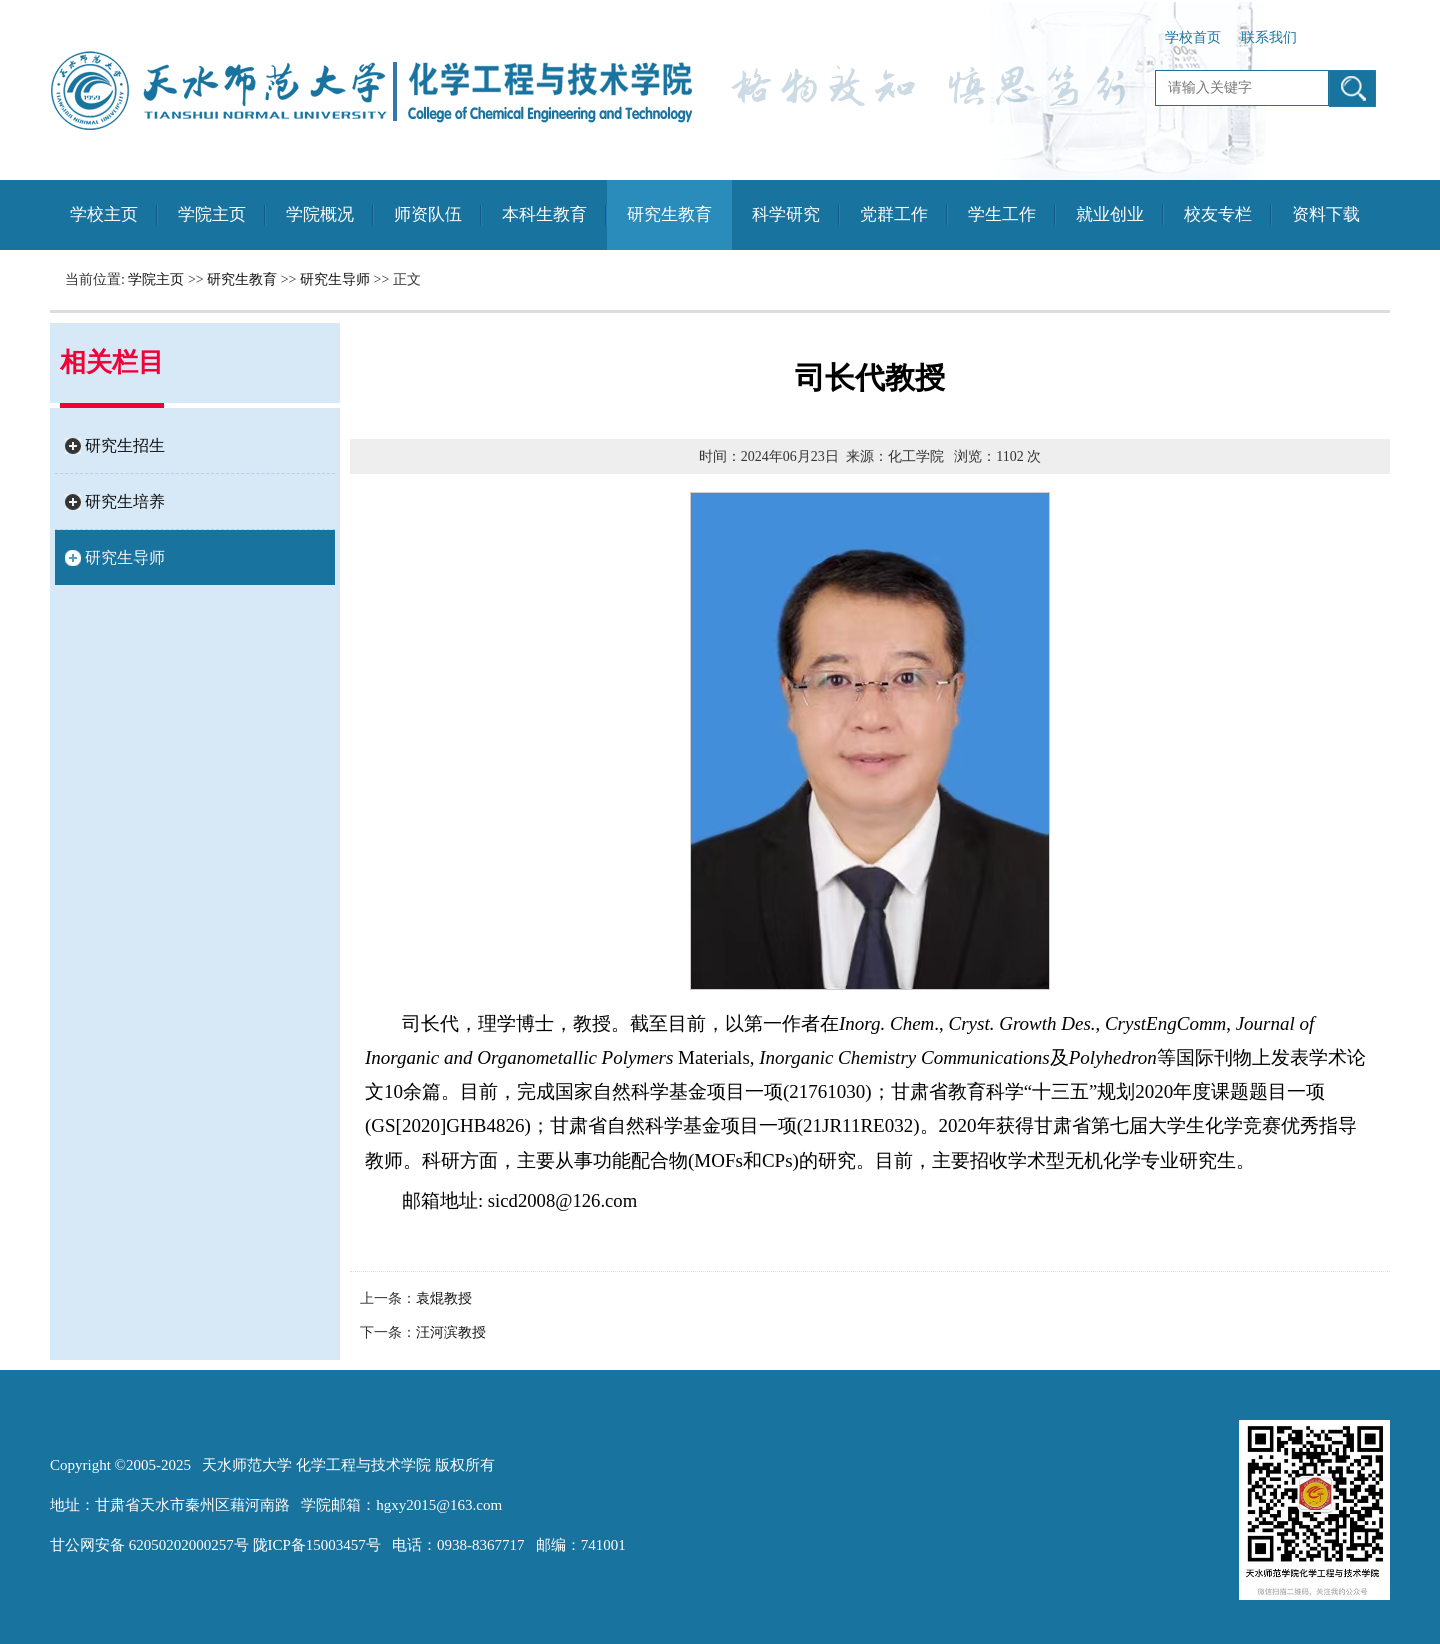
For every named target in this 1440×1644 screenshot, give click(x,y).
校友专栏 (1218, 214)
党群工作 (894, 214)
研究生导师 (335, 279)
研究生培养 (125, 501)
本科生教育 (544, 214)
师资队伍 (428, 214)
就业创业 (1110, 214)
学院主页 (212, 214)
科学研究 (786, 214)
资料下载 (1326, 214)
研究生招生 (125, 445)
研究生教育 (669, 214)
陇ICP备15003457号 (317, 1545)
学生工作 (1002, 214)
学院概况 (320, 214)
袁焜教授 (444, 1298)
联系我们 (1269, 37)
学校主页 (104, 214)
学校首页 (1193, 37)
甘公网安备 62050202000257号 (149, 1545)
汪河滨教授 (451, 1332)
